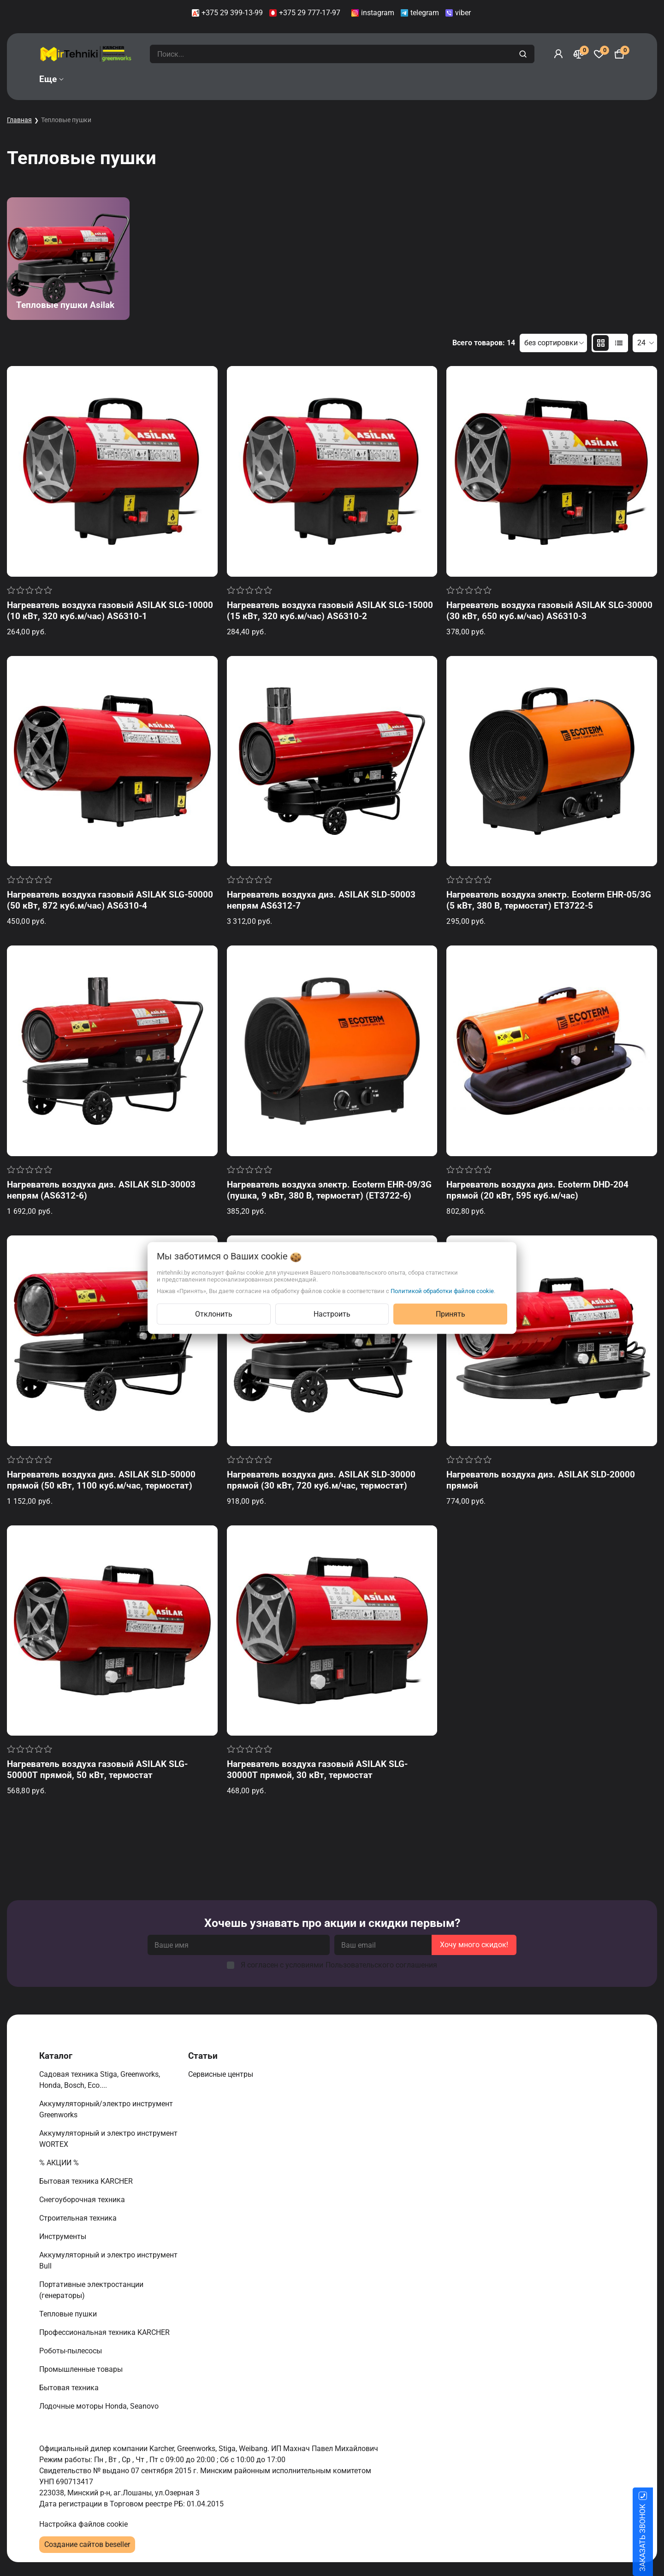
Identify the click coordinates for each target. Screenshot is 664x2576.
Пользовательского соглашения (381, 1965)
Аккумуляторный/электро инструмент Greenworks (106, 2109)
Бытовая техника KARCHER (87, 2181)
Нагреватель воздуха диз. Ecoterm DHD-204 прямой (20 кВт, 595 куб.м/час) (537, 1190)
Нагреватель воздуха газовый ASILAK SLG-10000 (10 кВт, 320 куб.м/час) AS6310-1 (110, 610)
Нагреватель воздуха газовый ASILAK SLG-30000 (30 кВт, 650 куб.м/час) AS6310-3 (549, 610)
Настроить (332, 1314)
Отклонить (213, 1314)
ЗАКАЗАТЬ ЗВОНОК (653, 2537)
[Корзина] (619, 53)
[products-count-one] (619, 343)
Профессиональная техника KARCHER (105, 2332)
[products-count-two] (601, 343)
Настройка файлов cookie (83, 2524)
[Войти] (558, 53)
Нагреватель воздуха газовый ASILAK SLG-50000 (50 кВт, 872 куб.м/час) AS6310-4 (110, 900)
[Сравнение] (578, 53)
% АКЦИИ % (60, 2162)
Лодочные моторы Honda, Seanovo (99, 2406)
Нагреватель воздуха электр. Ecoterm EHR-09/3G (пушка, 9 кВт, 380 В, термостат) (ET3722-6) (329, 1190)
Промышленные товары (82, 2369)
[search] (524, 54)
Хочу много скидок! (474, 1944)
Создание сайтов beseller (87, 2544)
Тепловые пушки (69, 2314)
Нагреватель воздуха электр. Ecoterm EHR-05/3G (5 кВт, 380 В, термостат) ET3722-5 (548, 900)
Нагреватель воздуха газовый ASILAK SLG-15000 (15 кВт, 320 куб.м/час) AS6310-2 (330, 610)
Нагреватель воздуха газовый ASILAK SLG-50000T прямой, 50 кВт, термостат (97, 1769)
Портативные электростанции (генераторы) (91, 2290)
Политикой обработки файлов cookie (442, 1291)
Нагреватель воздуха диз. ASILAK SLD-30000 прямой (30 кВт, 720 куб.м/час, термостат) (321, 1480)
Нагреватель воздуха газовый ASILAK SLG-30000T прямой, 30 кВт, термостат (317, 1769)
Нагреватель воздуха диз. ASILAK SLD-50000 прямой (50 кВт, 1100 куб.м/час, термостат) (101, 1480)
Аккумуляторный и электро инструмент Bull (108, 2260)
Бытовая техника (70, 2387)
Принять (450, 1314)
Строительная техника (79, 2218)
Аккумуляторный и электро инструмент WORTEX (108, 2139)
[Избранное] (599, 53)
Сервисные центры (221, 2074)
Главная (19, 120)
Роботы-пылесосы (71, 2350)
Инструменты (63, 2236)
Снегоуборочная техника (83, 2199)
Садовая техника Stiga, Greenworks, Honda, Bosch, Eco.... (99, 2080)
